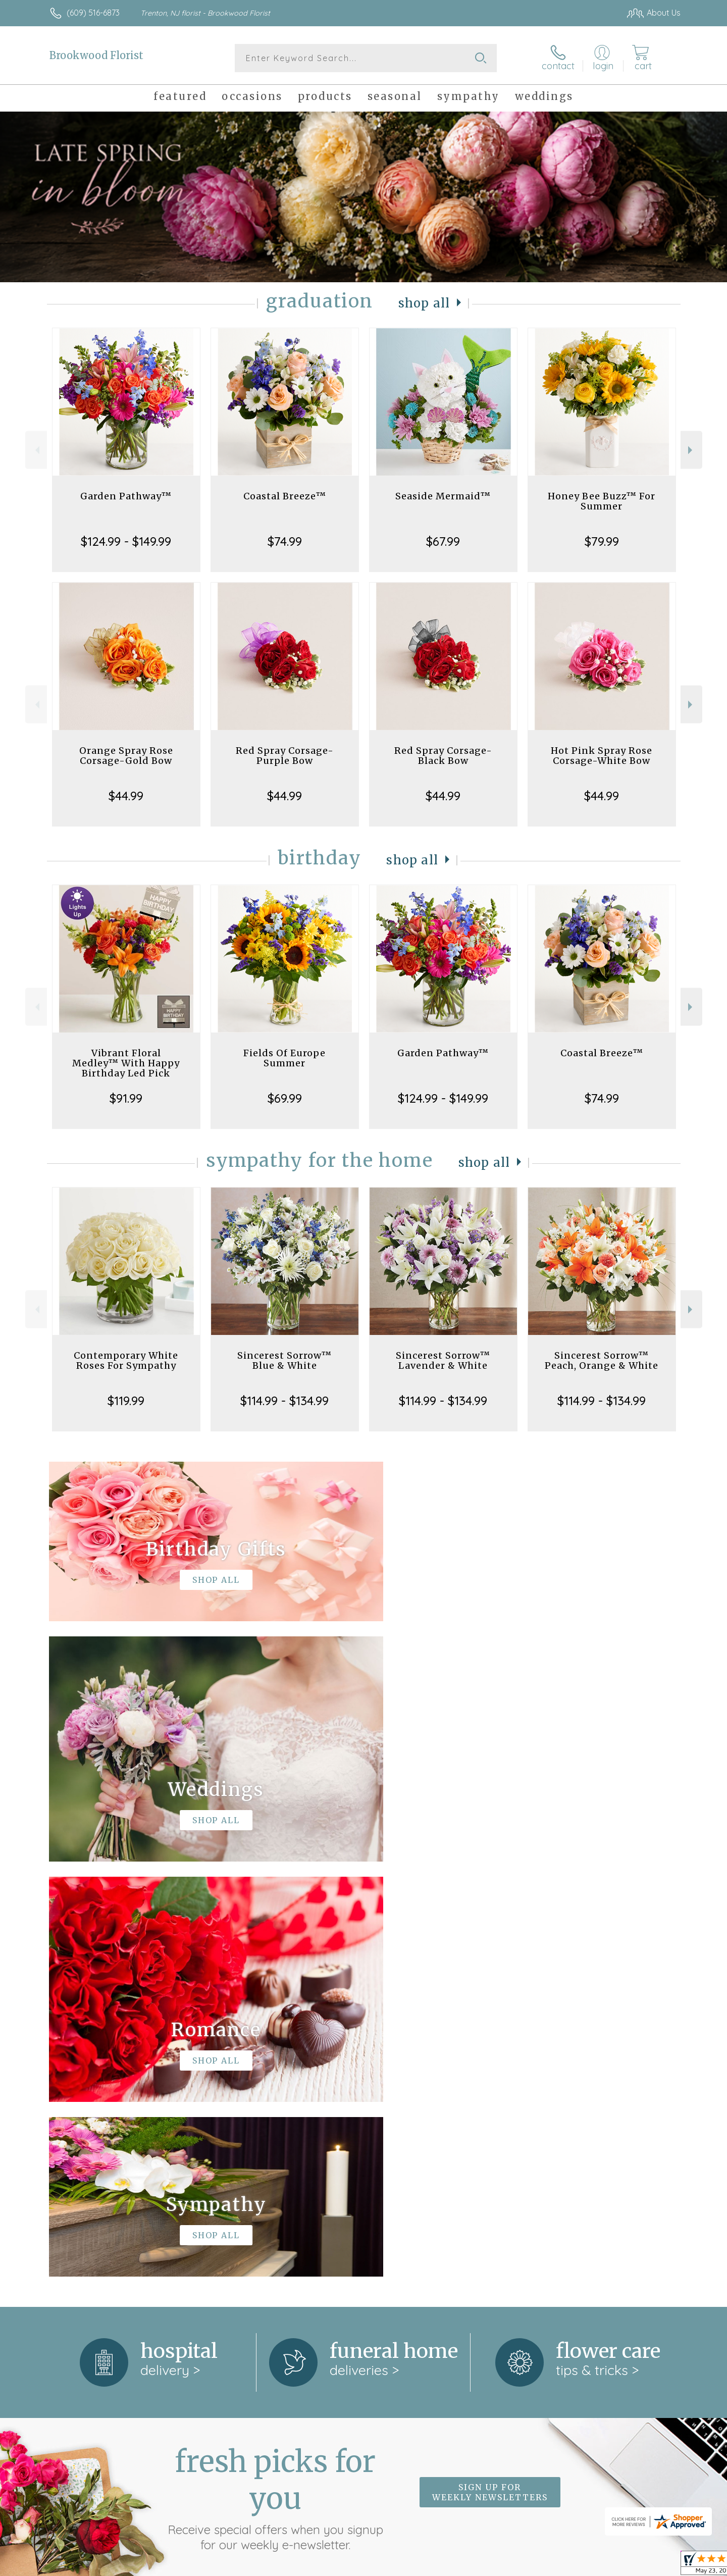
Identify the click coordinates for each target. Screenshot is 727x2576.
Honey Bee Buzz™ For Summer (601, 501)
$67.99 (443, 541)
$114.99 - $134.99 (284, 1400)
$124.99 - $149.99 (126, 541)
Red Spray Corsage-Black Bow (443, 755)
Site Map (653, 2565)
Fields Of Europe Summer (284, 1058)
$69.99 (285, 1098)
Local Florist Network (591, 2565)
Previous (36, 450)
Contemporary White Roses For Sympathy (126, 1360)
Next (691, 450)
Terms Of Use (459, 2565)
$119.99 (126, 1400)
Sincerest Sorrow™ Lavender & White (443, 1360)
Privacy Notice (519, 2565)
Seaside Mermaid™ (443, 496)
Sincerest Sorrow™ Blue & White (284, 1360)
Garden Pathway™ (126, 496)
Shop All (424, 303)
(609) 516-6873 (93, 13)
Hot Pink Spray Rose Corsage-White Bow (601, 755)
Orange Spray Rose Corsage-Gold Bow (126, 755)
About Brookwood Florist (101, 2207)
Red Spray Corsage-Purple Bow (285, 755)
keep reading (430, 2228)
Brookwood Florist (96, 55)
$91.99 (126, 1098)
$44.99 (126, 795)
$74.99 (285, 541)
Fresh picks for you (275, 2082)
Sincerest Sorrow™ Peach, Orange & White (601, 1360)
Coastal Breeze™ (284, 496)
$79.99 (602, 541)
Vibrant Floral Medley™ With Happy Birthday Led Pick (126, 1063)
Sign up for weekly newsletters (490, 2077)
